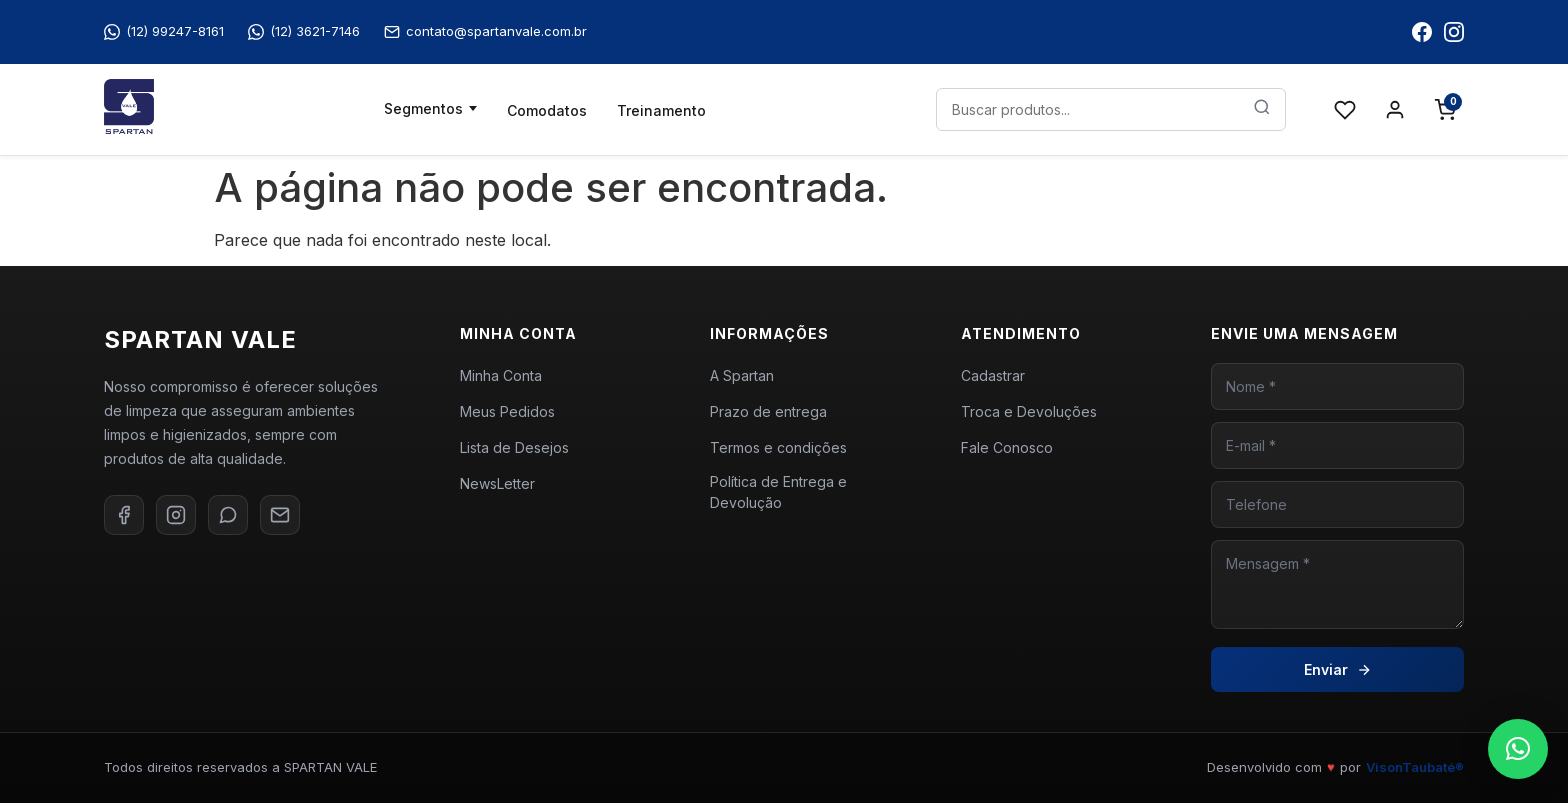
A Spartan (742, 375)
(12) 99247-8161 (164, 31)
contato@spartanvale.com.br (485, 31)
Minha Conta (501, 375)
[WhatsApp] (228, 515)
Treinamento (661, 110)
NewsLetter (497, 483)
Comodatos (547, 110)
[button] (1518, 749)
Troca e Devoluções (1029, 411)
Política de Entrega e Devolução (778, 492)
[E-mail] (280, 515)
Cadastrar (993, 375)
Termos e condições (778, 447)
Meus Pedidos (507, 411)
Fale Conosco (1007, 447)
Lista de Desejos (514, 447)
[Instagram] (176, 515)
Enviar (1338, 669)
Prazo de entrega (768, 411)
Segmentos (423, 108)
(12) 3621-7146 (304, 31)
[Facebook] (124, 515)
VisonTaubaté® (1415, 767)
